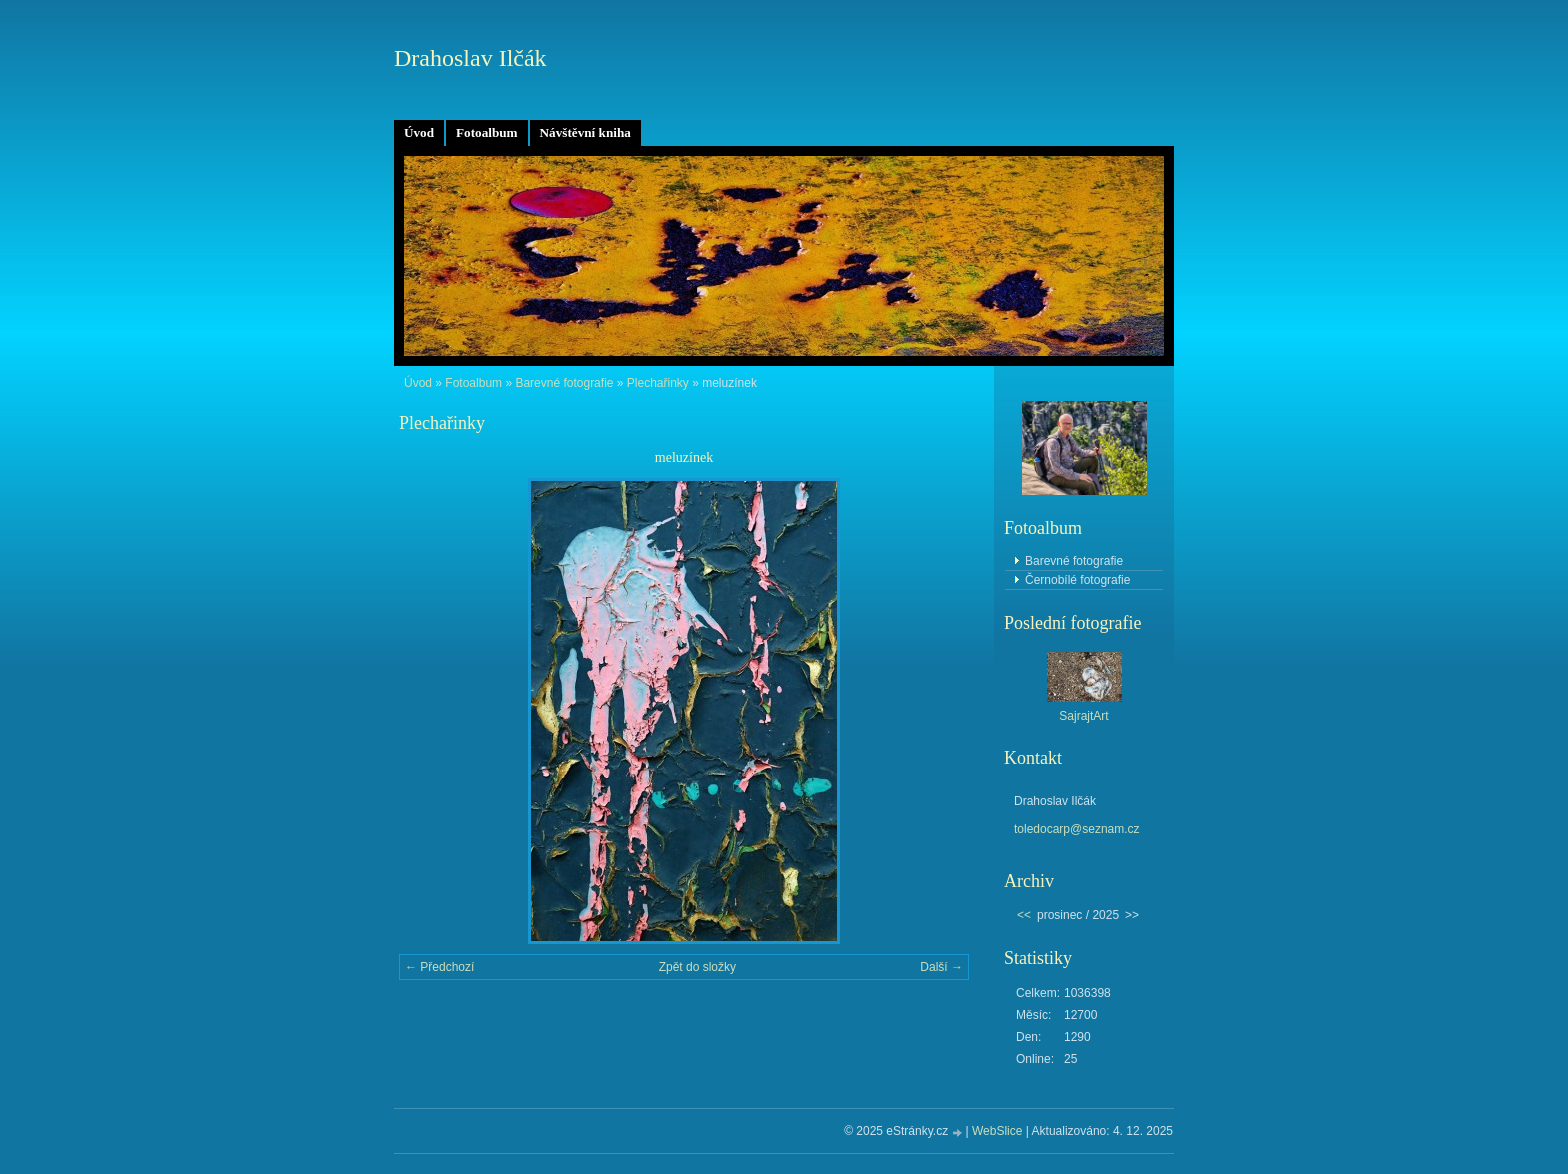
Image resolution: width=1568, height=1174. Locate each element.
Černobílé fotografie (1077, 580)
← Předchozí (439, 967)
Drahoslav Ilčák (470, 58)
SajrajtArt (1083, 716)
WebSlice (997, 1131)
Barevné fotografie (564, 383)
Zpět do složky (697, 967)
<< (1024, 915)
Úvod (419, 132)
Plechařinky (658, 383)
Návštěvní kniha (585, 132)
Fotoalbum (487, 132)
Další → (941, 967)
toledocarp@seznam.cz (1077, 829)
